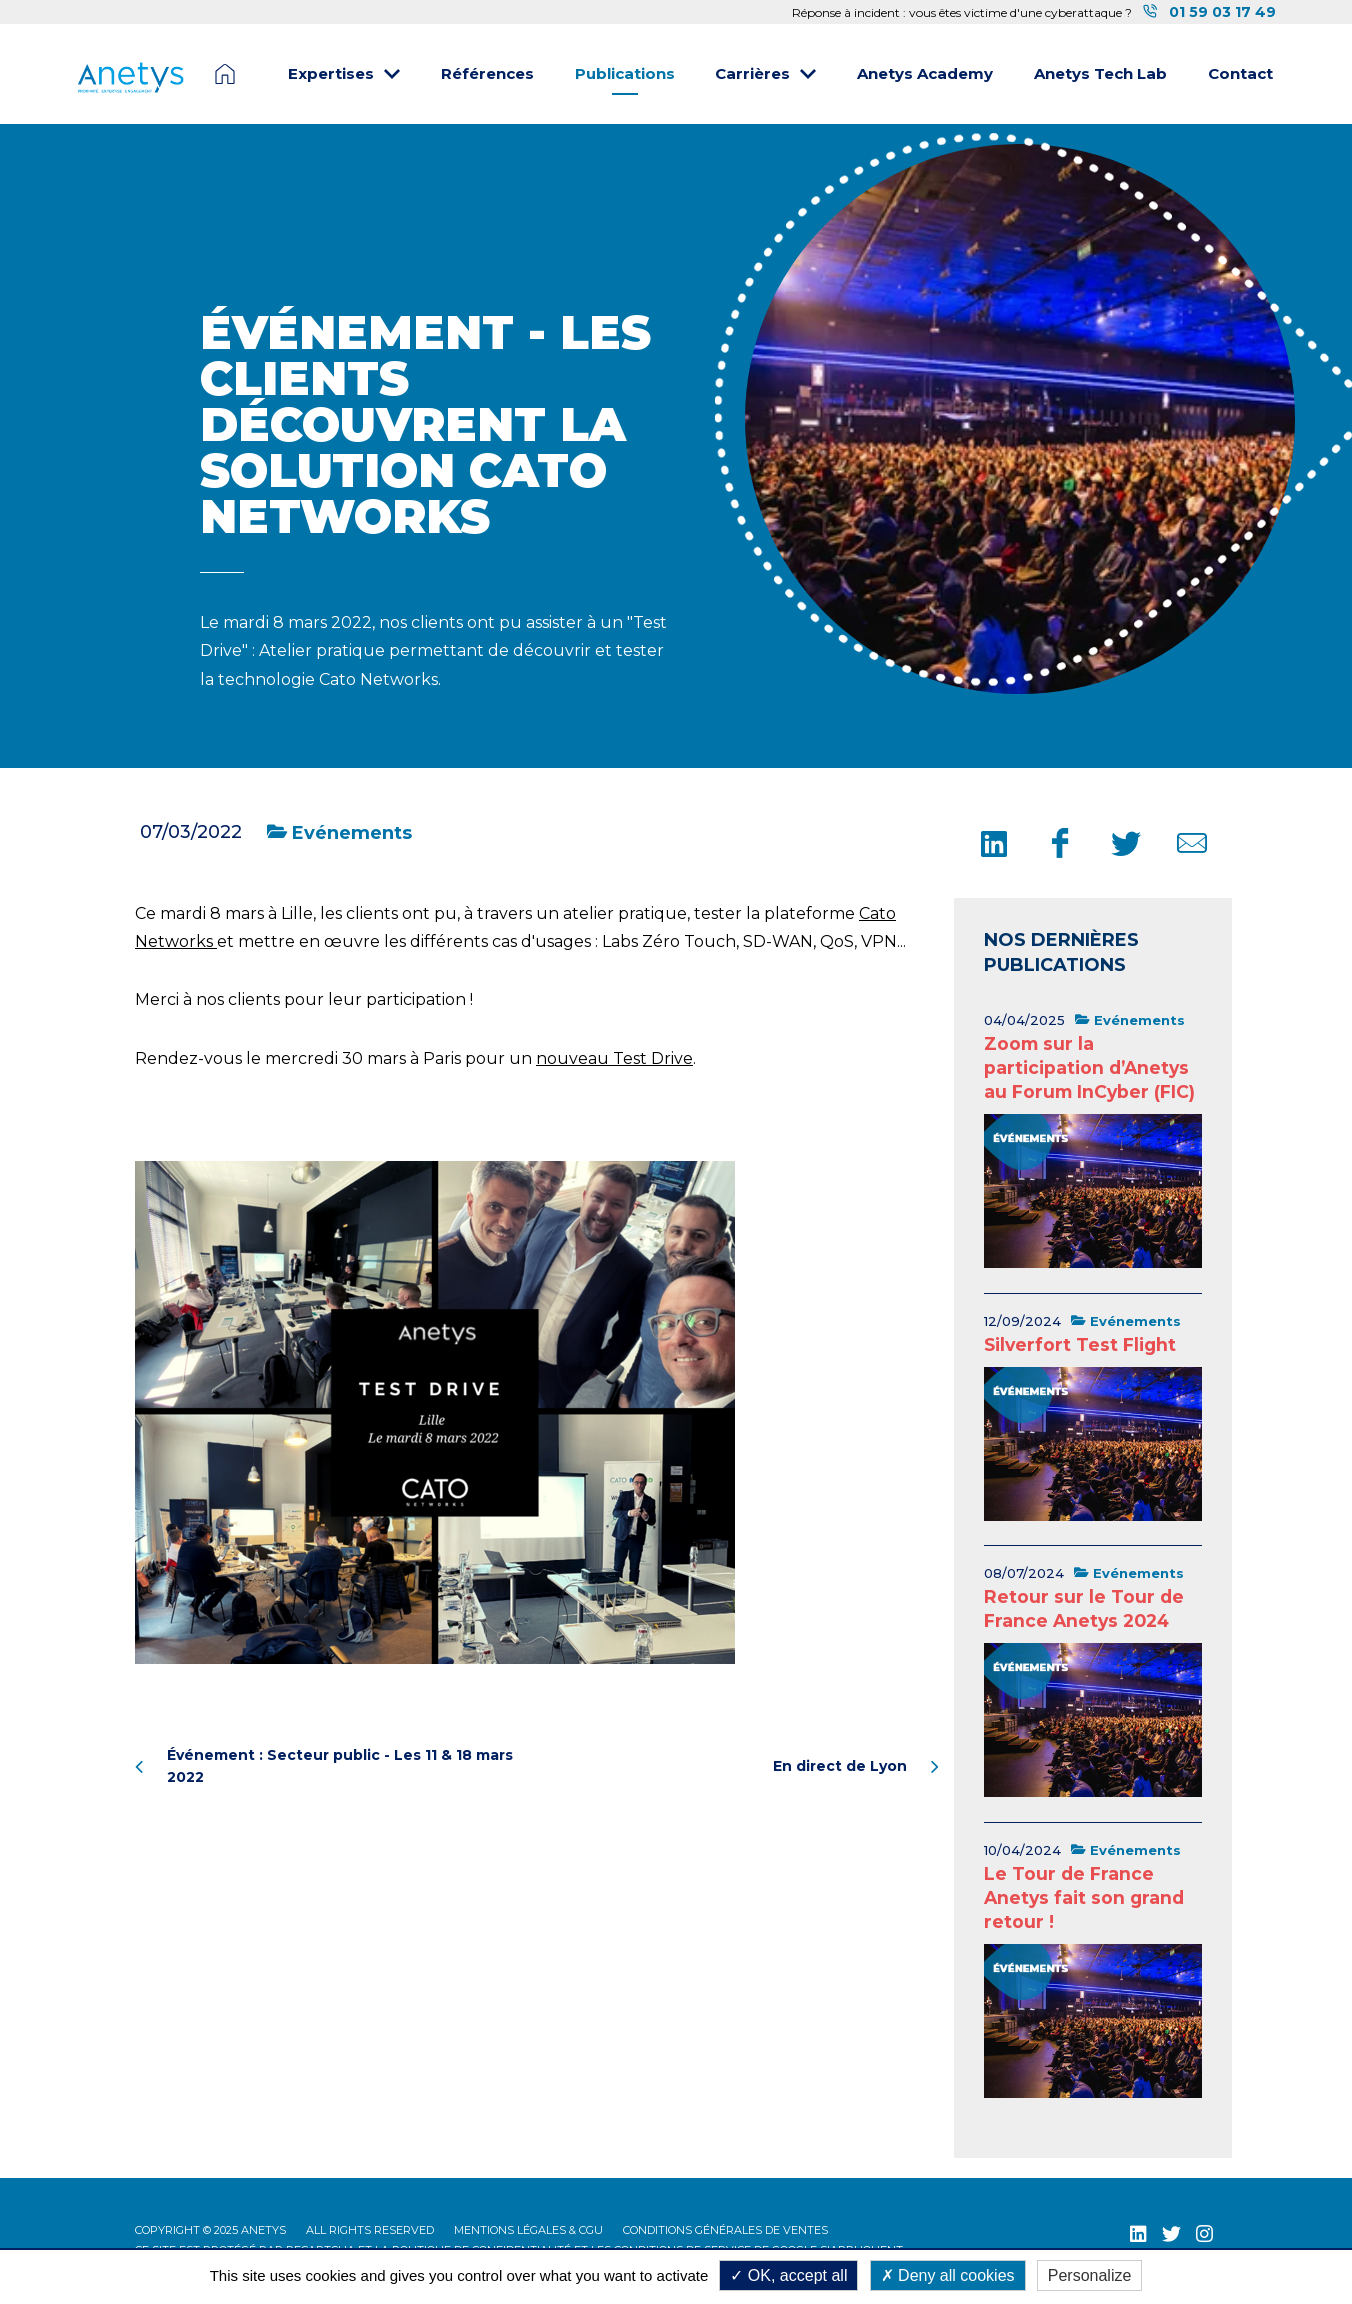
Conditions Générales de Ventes (725, 2230)
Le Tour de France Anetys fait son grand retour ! (1084, 1897)
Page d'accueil (225, 74)
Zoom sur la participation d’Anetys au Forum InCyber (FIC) (1089, 1067)
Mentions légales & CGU (528, 2230)
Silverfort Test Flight (1080, 1344)
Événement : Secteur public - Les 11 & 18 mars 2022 (324, 1766)
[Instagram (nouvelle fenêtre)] (1204, 2233)
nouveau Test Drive (614, 1058)
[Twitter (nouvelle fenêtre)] (1171, 2233)
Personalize (1090, 2275)
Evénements (339, 833)
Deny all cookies (948, 2275)
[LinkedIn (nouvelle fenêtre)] (1138, 2233)
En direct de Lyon (856, 1766)
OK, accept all (788, 2275)
